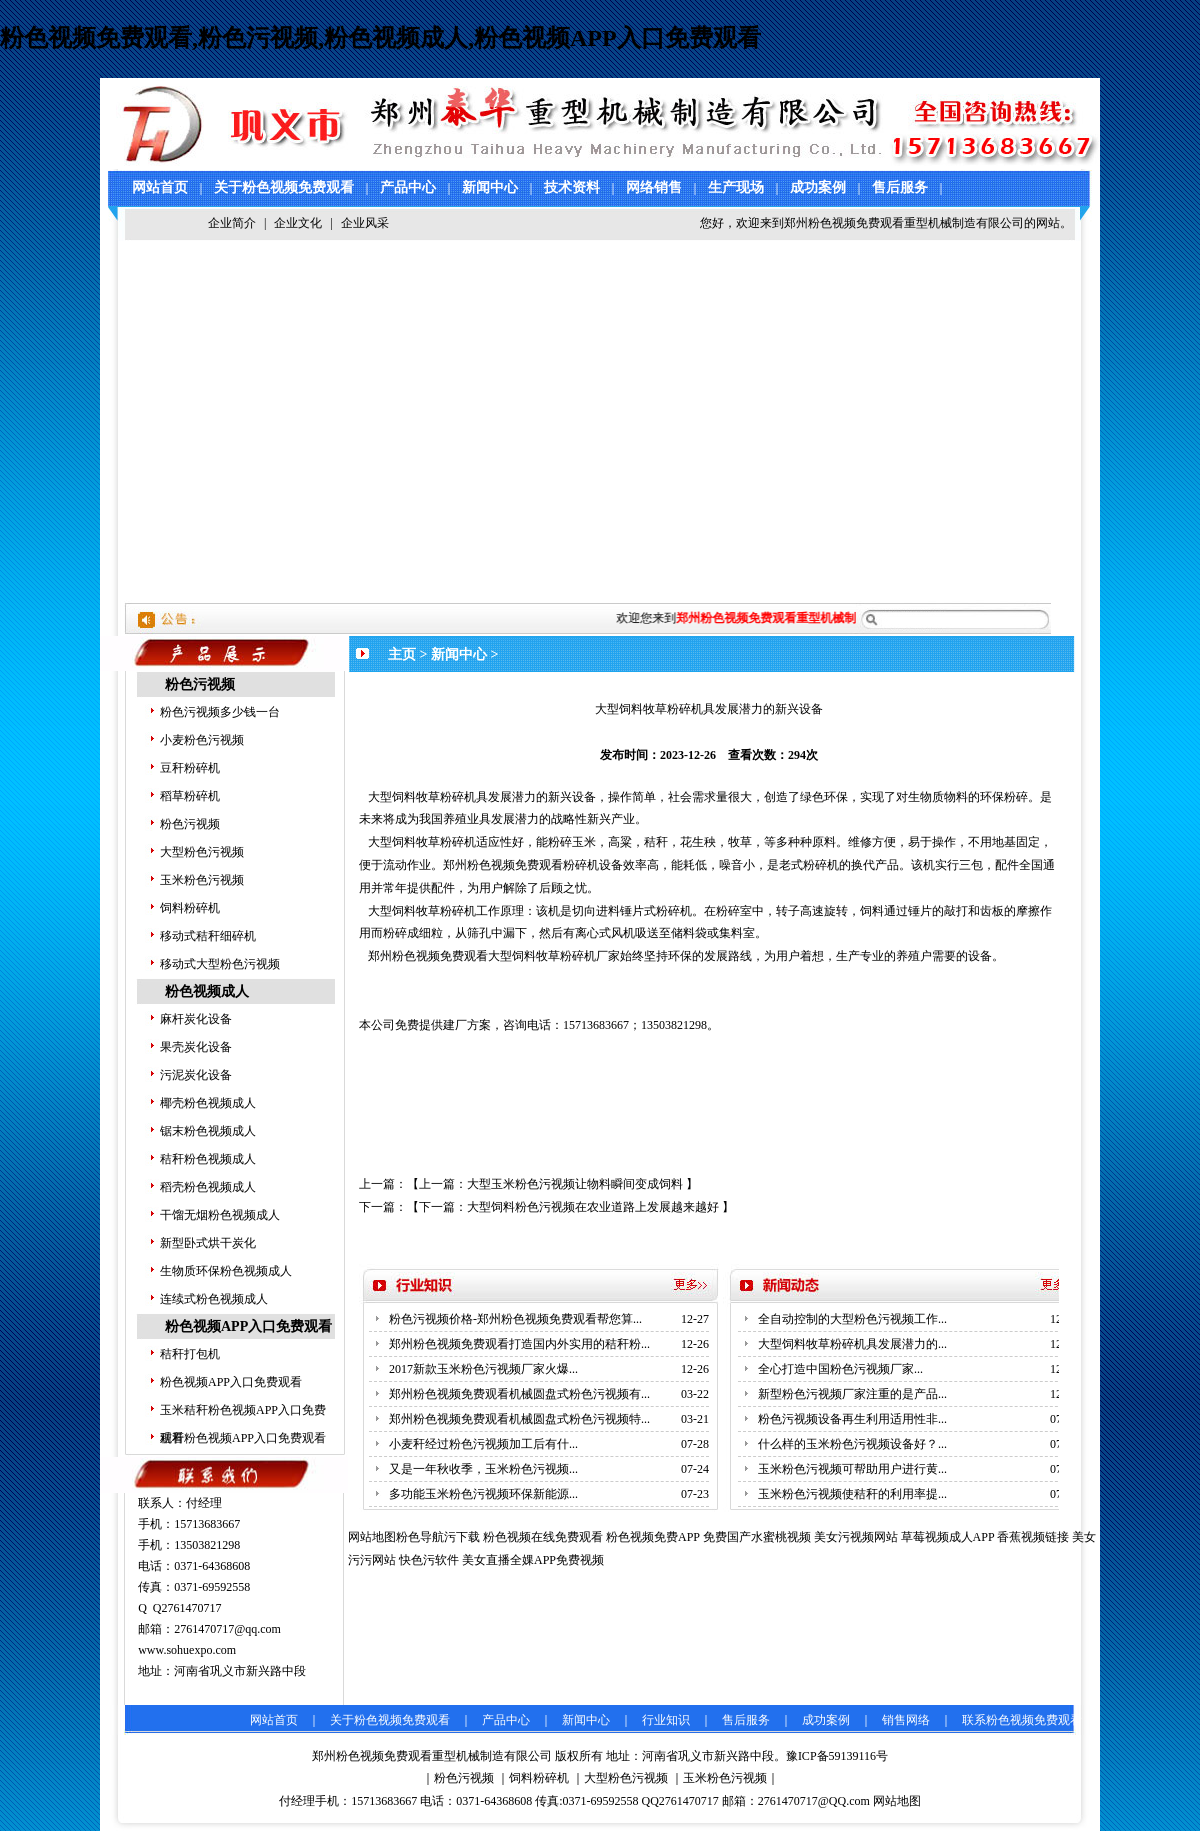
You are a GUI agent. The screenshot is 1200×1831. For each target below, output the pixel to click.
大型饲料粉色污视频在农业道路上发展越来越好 (593, 1207)
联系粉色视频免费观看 (1022, 1720)
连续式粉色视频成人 (214, 1299)
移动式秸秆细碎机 (208, 936)
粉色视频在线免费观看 (543, 1537)
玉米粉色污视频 (202, 880)
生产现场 (736, 187)
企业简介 (232, 223)
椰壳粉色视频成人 (208, 1103)
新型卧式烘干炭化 (208, 1243)
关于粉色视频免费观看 (284, 187)
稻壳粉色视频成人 (208, 1187)
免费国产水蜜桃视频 (757, 1537)
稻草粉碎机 (190, 796)
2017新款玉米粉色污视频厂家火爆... (483, 1369)
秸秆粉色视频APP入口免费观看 (243, 1438)
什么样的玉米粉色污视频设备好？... (852, 1444)
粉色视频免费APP (653, 1537)
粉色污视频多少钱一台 (220, 712)
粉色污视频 (200, 684)
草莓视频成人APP (948, 1537)
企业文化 (298, 223)
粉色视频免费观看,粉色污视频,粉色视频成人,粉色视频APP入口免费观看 (380, 38)
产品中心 (408, 187)
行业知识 (666, 1720)
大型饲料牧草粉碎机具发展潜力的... (852, 1344)
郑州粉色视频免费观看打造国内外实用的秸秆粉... (519, 1344)
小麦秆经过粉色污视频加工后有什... (483, 1444)
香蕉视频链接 (1033, 1537)
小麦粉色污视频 (202, 740)
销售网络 (906, 1720)
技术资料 (572, 187)
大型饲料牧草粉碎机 (422, 797)
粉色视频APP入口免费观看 (248, 1326)
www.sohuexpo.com (187, 1650)
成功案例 (818, 187)
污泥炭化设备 (196, 1075)
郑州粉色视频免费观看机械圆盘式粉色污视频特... (519, 1419)
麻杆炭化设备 (196, 1019)
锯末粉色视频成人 (208, 1131)
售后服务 (900, 187)
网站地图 (897, 1801)
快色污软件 (429, 1560)
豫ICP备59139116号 (837, 1756)
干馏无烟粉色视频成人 (220, 1215)
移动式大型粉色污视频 (220, 964)
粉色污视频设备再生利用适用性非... (852, 1419)
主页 (402, 654)
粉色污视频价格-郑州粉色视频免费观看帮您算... (515, 1319)
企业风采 (365, 223)
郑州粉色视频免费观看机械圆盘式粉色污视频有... (519, 1394)
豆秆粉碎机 (190, 768)
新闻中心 (490, 187)
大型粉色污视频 (202, 852)
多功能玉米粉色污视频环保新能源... (483, 1494)
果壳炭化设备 (196, 1047)
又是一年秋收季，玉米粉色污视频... (483, 1469)
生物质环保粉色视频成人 (226, 1271)
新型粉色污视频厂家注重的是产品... (852, 1394)
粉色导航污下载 (438, 1537)
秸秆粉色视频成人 (208, 1159)
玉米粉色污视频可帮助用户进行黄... (852, 1469)
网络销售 (654, 187)
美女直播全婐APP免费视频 (533, 1560)
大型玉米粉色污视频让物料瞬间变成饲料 (575, 1184)
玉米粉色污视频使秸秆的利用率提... (852, 1494)
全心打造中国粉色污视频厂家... (840, 1369)
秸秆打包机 (190, 1354)
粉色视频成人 (207, 991)
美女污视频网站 (856, 1537)
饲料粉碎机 (190, 908)
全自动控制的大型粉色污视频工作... (852, 1319)
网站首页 (160, 187)
